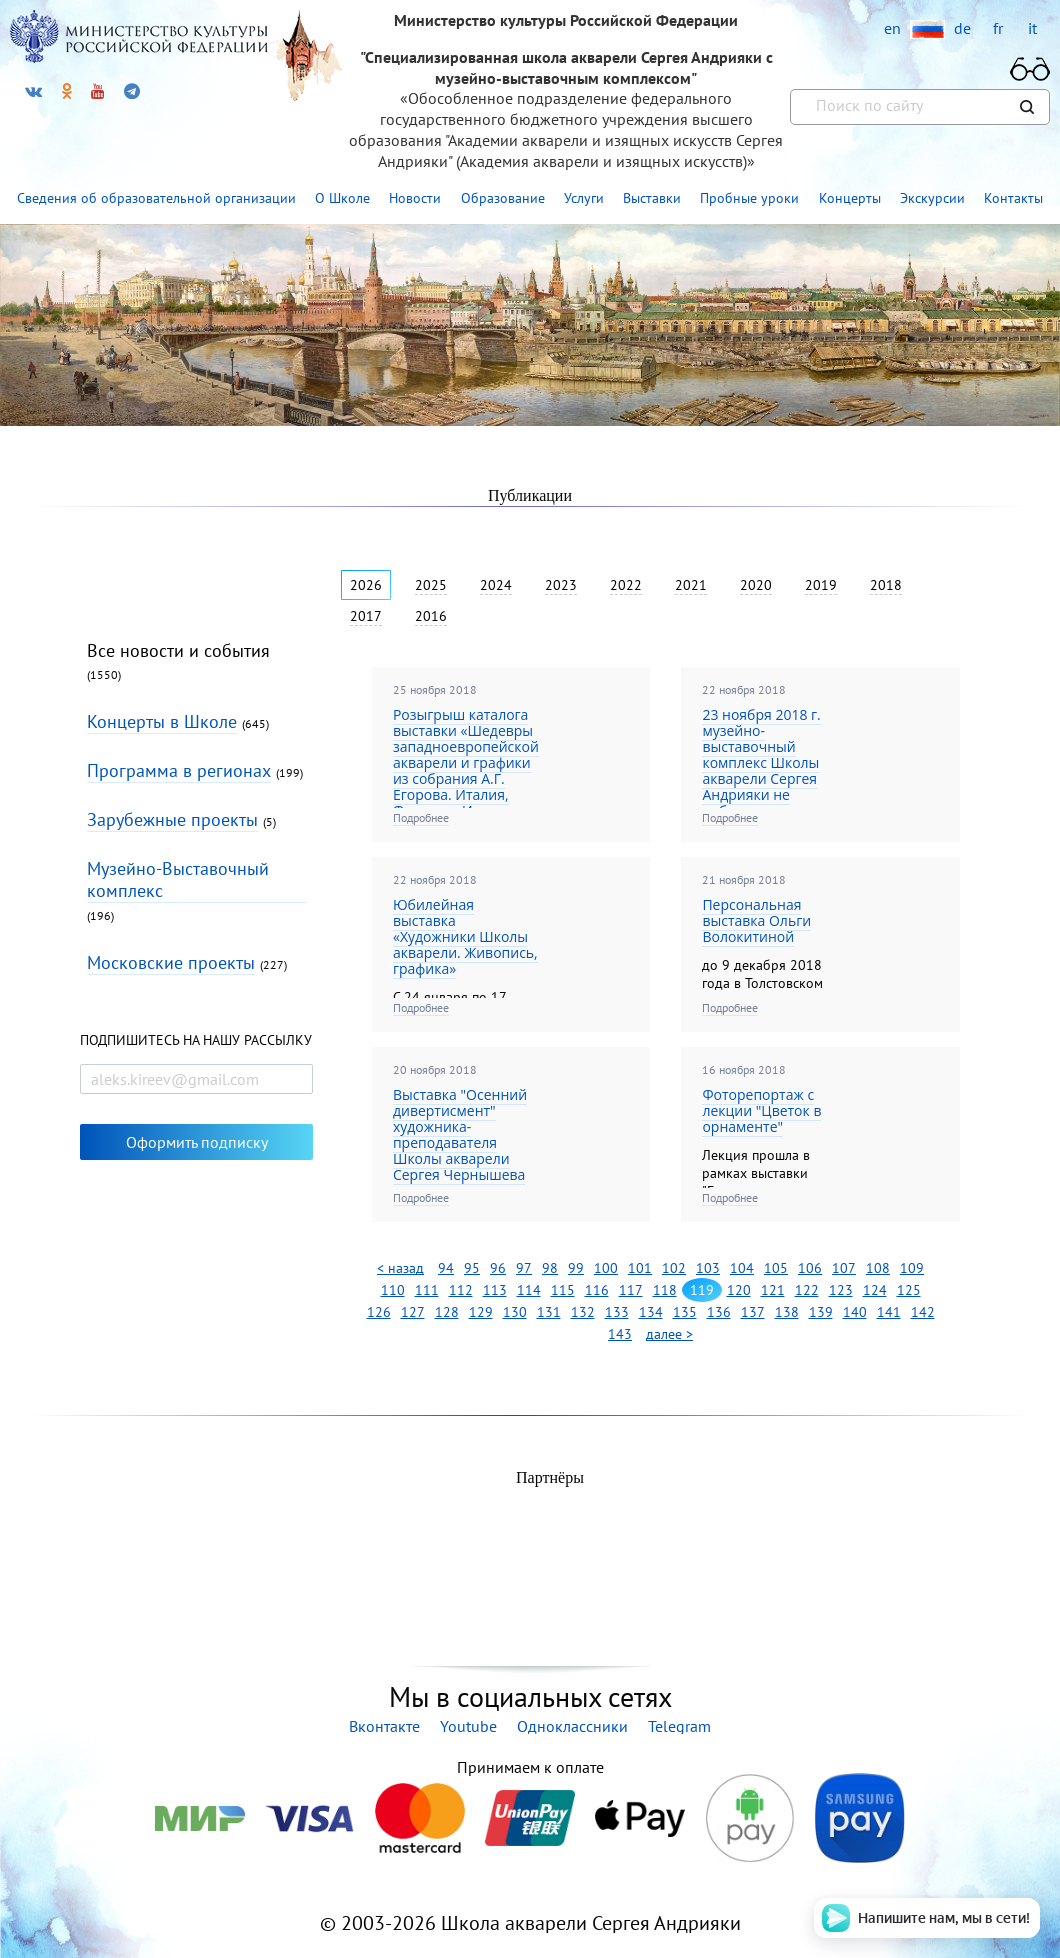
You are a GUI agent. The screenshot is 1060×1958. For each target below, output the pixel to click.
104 (742, 1268)
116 (597, 1290)
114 (529, 1290)
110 (393, 1290)
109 (912, 1268)
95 (472, 1268)
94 (446, 1268)
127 (413, 1312)
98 (550, 1268)
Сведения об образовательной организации (156, 198)
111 (427, 1290)
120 (739, 1290)
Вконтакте (384, 1726)
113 (495, 1290)
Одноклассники (572, 1726)
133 (617, 1312)
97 (524, 1268)
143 (620, 1334)
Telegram (679, 1726)
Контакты (1013, 198)
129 (481, 1312)
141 (889, 1312)
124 (875, 1290)
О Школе (342, 198)
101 (640, 1268)
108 (878, 1268)
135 (685, 1312)
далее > (669, 1334)
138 (787, 1312)
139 (821, 1312)
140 (855, 1312)
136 (719, 1312)
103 (708, 1268)
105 (776, 1268)
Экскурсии (932, 198)
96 (498, 1268)
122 (807, 1290)
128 (447, 1312)
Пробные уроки (749, 198)
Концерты (850, 198)
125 (909, 1290)
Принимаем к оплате (530, 1767)
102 (674, 1268)
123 (841, 1290)
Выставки (652, 198)
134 (651, 1312)
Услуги (584, 198)
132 (583, 1312)
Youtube (468, 1726)
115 (563, 1290)
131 (549, 1312)
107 (844, 1268)
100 (606, 1268)
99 (576, 1268)
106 (810, 1268)
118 (665, 1290)
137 (753, 1312)
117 (631, 1290)
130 (515, 1312)
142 (923, 1312)
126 (379, 1312)
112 (461, 1290)
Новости (415, 198)
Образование (503, 198)
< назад (400, 1268)
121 (773, 1290)
